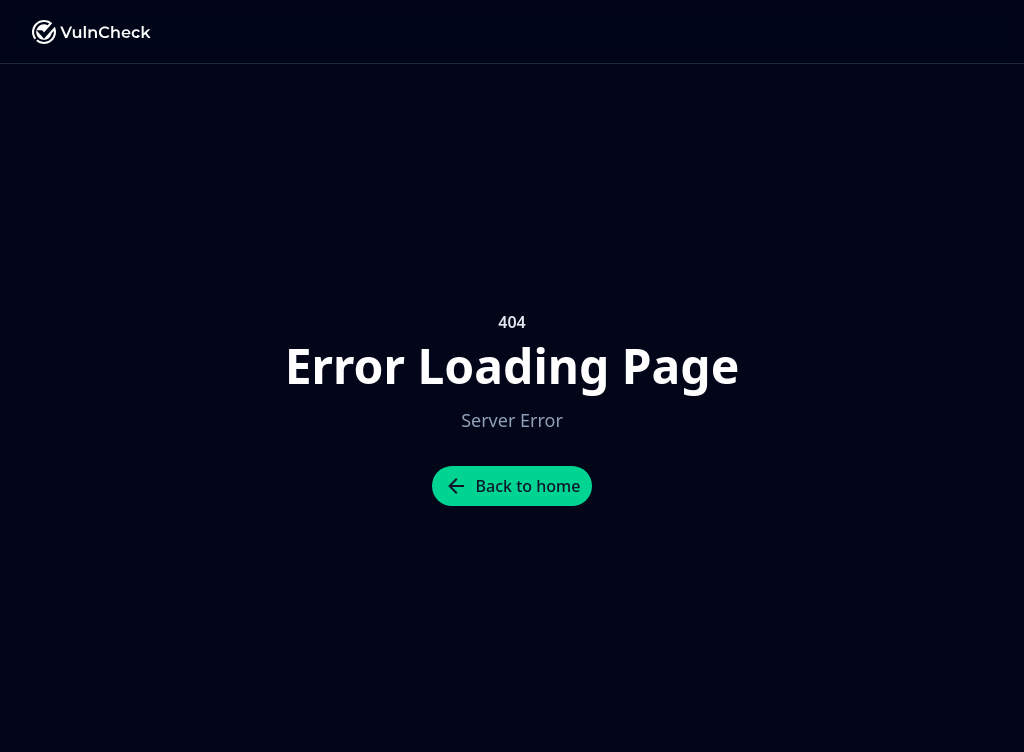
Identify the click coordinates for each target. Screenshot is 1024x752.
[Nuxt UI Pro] (92, 32)
